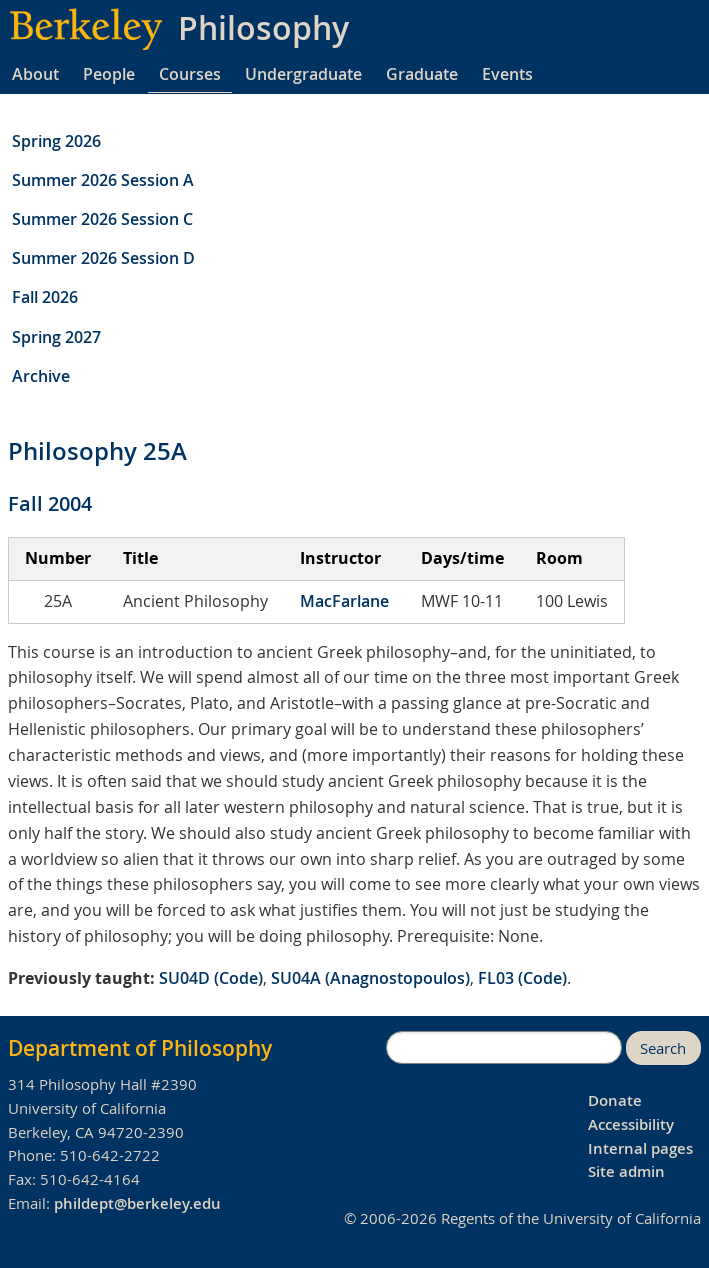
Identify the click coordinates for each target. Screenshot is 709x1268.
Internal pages (640, 1148)
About (35, 74)
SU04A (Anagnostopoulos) (370, 978)
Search (663, 1048)
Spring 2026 (56, 141)
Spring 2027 (56, 337)
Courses (190, 74)
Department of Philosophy (140, 1048)
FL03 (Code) (522, 978)
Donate (615, 1100)
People (109, 74)
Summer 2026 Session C (102, 219)
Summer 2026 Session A (103, 180)
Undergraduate (303, 74)
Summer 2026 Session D (103, 258)
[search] (504, 1048)
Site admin (626, 1171)
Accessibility (631, 1124)
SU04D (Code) (211, 978)
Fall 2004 (50, 503)
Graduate (422, 74)
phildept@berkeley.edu (137, 1203)
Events (507, 74)
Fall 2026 (45, 297)
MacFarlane (344, 601)
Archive (41, 376)
